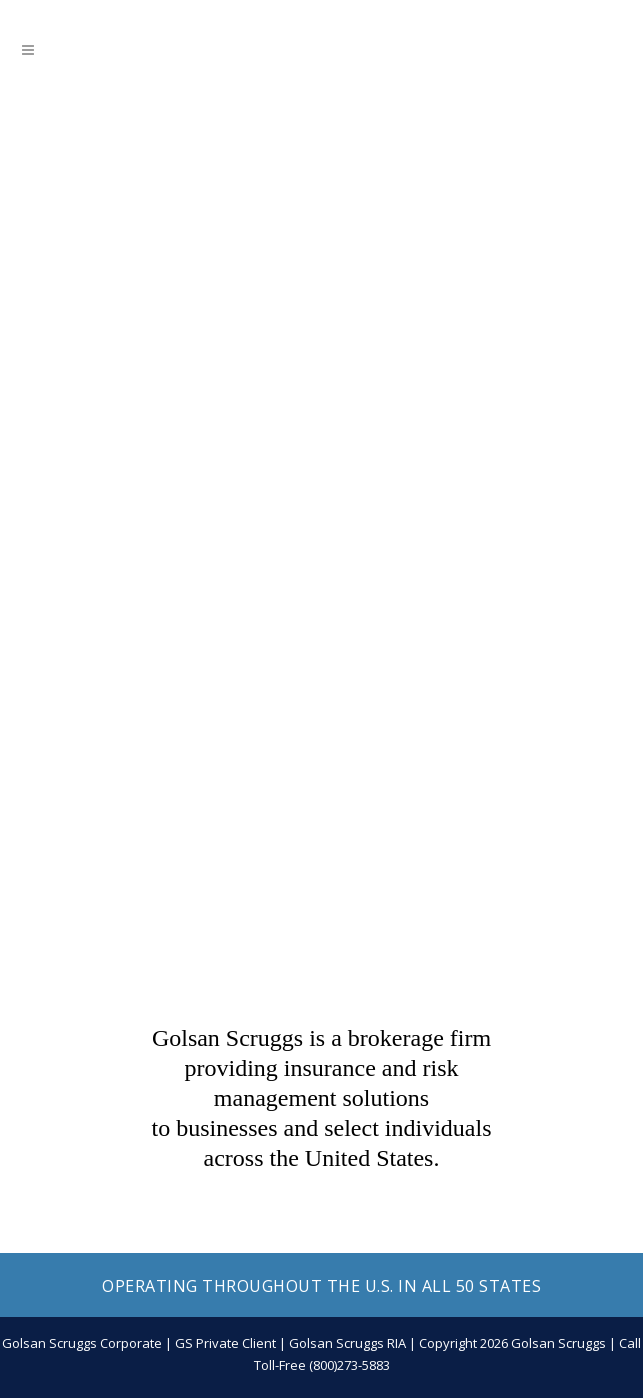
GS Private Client (225, 1343)
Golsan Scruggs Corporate (82, 1343)
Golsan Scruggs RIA (347, 1343)
